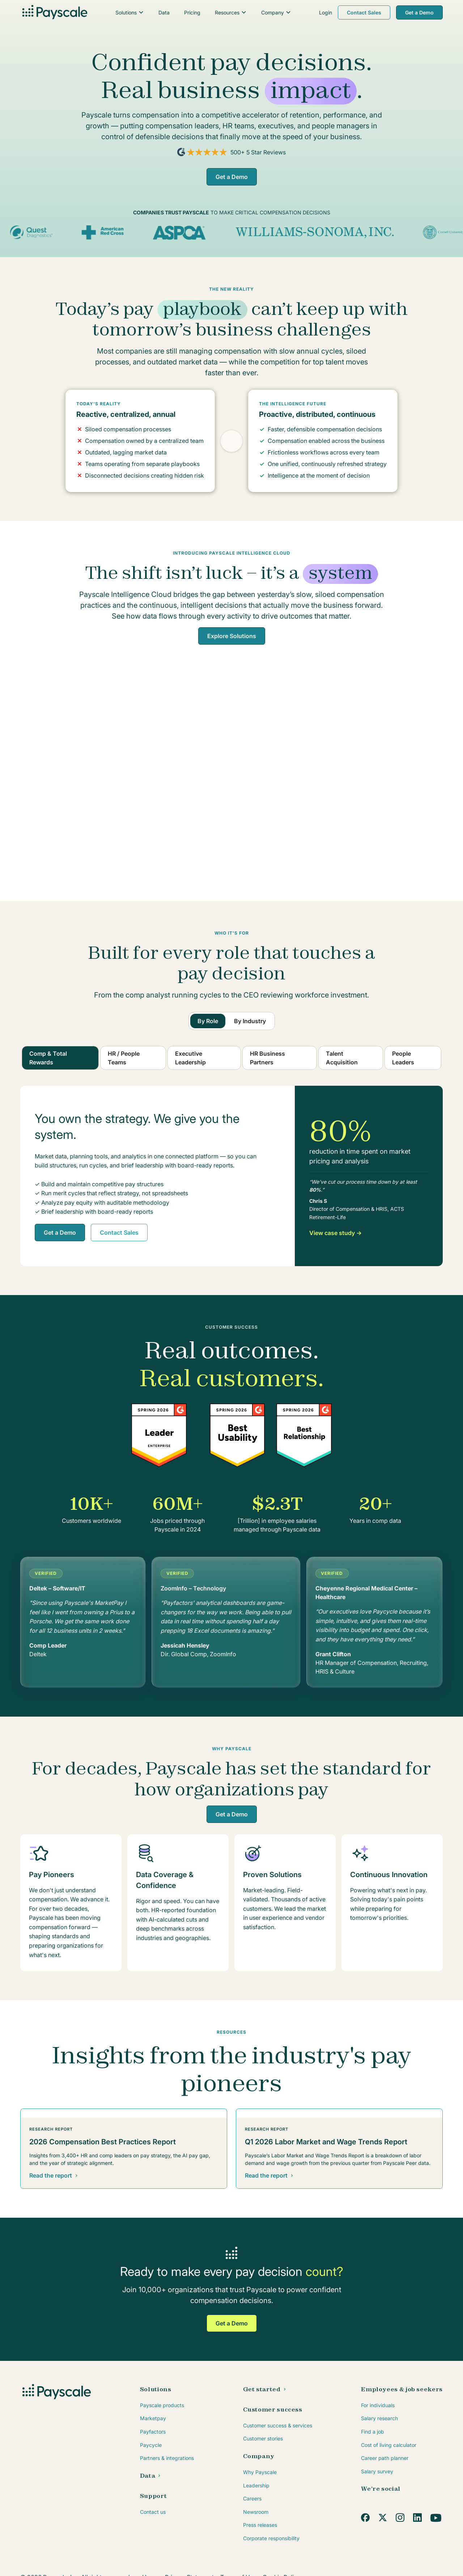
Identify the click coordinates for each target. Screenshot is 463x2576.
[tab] (207, 1021)
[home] (53, 13)
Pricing (192, 12)
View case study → (335, 1232)
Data (164, 12)
